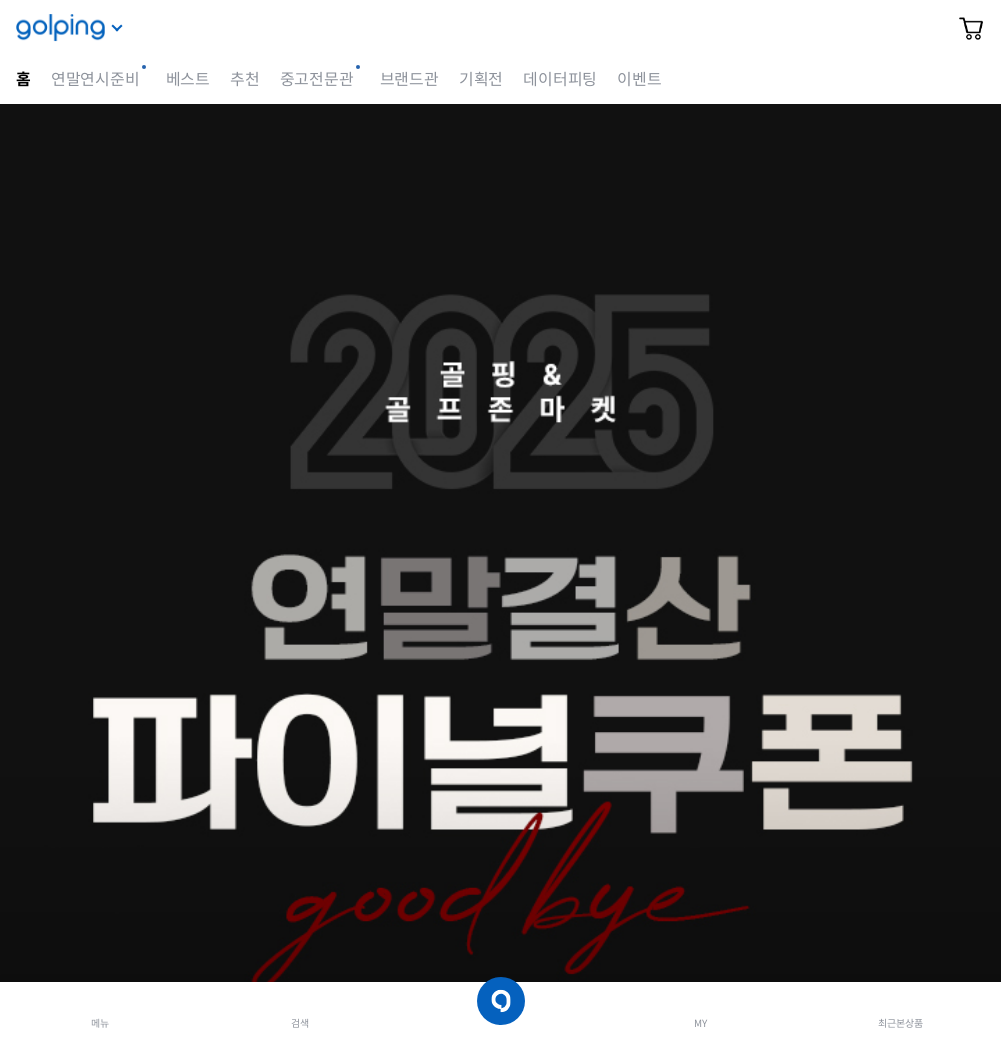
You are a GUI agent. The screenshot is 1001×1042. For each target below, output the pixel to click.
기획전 (481, 79)
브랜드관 (409, 79)
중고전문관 (317, 79)
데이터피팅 (560, 79)
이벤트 (639, 79)
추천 (245, 79)
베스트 (188, 79)
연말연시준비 (95, 79)
